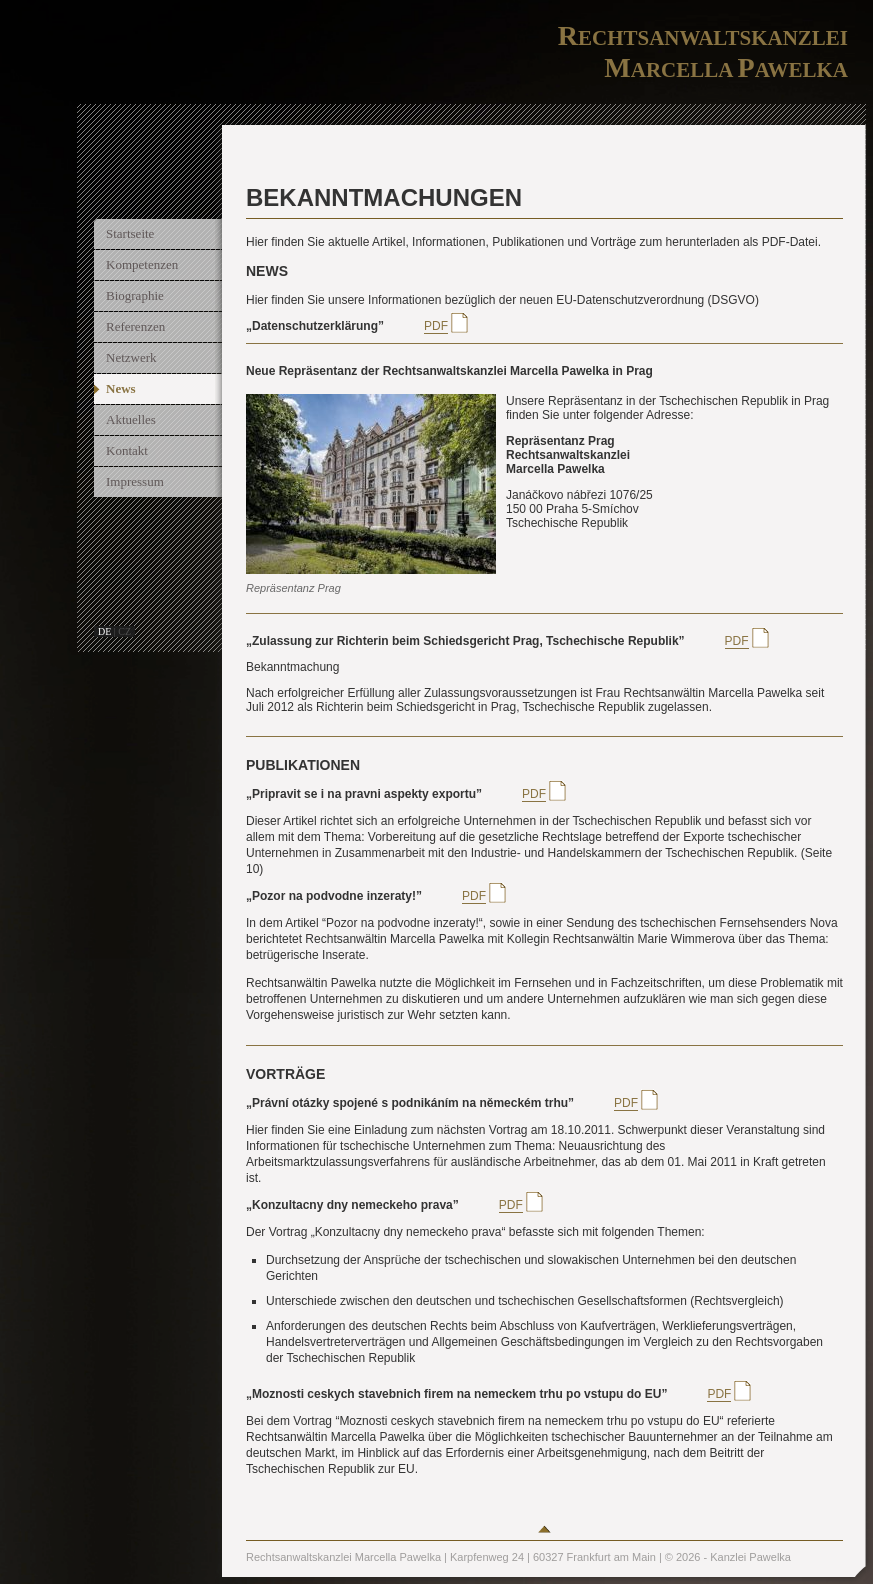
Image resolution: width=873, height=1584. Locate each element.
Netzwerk (131, 357)
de (104, 631)
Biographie (135, 295)
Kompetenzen (142, 264)
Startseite (130, 233)
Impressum (135, 481)
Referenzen (135, 326)
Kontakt (127, 450)
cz (124, 631)
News (121, 388)
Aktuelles (131, 419)
